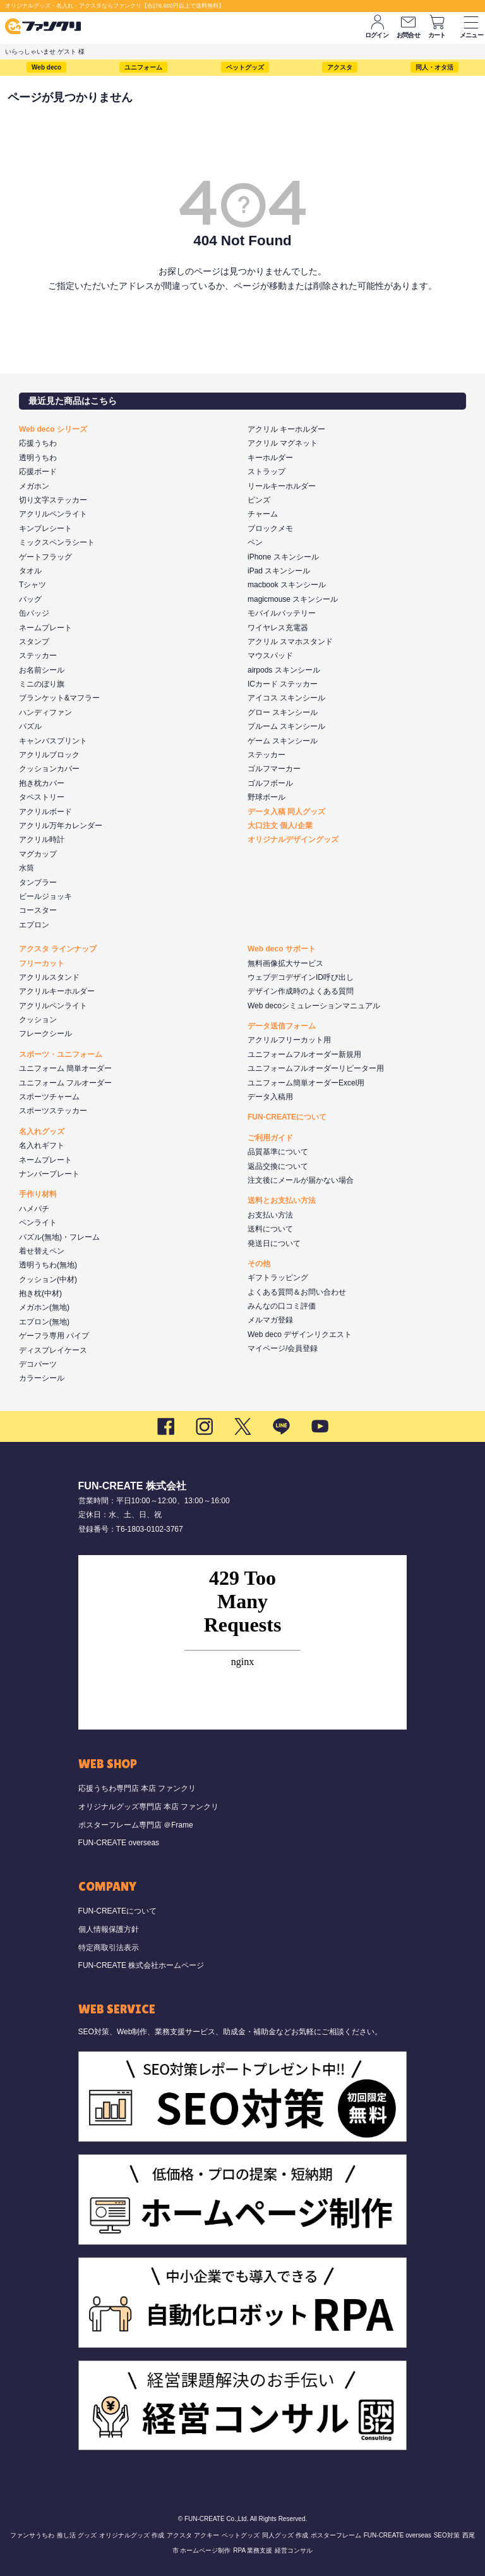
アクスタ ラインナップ (58, 948)
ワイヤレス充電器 (278, 627)
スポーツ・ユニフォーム (60, 1054)
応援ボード (38, 471)
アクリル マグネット (283, 443)
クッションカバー (49, 768)
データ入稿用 (270, 1096)
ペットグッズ (245, 67)
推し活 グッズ (77, 2535)
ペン (255, 542)
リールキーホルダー (282, 486)
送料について (270, 1228)
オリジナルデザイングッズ (293, 839)
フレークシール (45, 1033)
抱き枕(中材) (40, 1293)
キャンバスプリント (53, 740)
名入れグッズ (41, 1131)
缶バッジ (34, 613)
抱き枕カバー (41, 783)
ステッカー (38, 655)
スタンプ (34, 641)
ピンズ (259, 500)
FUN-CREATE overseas (118, 1842)
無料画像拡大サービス (285, 963)
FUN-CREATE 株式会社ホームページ (141, 1965)
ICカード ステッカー (283, 684)
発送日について (274, 1243)
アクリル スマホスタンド (290, 641)
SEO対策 (447, 2535)
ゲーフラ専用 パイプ (54, 1335)
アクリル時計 (41, 839)
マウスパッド (270, 655)
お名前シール (41, 670)
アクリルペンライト (53, 514)
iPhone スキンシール (283, 556)
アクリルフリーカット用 (289, 1039)
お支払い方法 (270, 1215)
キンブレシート (45, 528)
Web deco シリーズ (53, 429)
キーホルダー (270, 457)
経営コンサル (294, 2550)
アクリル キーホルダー (286, 429)
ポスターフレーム (336, 2535)
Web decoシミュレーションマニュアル (314, 1005)
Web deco (46, 67)
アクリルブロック (49, 754)
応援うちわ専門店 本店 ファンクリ (137, 1788)
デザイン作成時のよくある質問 (301, 991)
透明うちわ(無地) (48, 1265)
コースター (38, 910)
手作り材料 (38, 1194)
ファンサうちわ (32, 2535)
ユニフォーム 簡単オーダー (65, 1068)
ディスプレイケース (53, 1350)
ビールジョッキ (45, 896)
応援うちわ (38, 443)
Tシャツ (32, 584)
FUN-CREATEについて (287, 1117)
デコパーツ (38, 1364)
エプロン (34, 924)
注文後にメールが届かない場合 (301, 1180)
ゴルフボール (270, 783)
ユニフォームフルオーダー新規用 (304, 1054)
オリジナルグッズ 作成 (131, 2535)
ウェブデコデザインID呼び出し (301, 977)
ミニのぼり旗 (41, 684)
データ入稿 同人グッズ (286, 811)
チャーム (263, 514)
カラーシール (41, 1378)
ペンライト (38, 1222)
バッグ (30, 599)
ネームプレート (45, 627)
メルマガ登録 (270, 1319)
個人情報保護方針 (108, 1929)
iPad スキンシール (279, 570)
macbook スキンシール (287, 584)
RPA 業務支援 (252, 2550)
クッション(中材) (48, 1279)
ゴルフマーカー (274, 768)
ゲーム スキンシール (283, 740)
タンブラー (38, 882)
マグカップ (38, 854)
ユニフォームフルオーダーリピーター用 (316, 1068)
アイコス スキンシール (286, 697)
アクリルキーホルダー (57, 991)
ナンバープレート (49, 1173)
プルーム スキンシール (286, 726)
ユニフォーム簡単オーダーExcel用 (306, 1082)
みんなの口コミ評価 (282, 1306)
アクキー (206, 2535)
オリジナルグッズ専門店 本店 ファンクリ (148, 1806)
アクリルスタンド (49, 977)
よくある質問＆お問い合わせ (297, 1292)
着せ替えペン (41, 1251)
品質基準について (278, 1151)
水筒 (26, 868)
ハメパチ (34, 1208)
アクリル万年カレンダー (60, 825)
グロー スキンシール (283, 712)
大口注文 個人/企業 (280, 825)
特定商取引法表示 (108, 1947)
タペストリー (41, 797)
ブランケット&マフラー (59, 697)
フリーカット (41, 963)
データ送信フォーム (282, 1026)
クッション (38, 1019)
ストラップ (266, 471)
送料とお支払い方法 (282, 1200)
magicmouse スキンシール (293, 599)
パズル (30, 726)
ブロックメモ (270, 528)
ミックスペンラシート (57, 542)
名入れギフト (41, 1145)
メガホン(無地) (44, 1307)
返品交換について (278, 1166)
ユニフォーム (143, 67)
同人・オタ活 (434, 67)
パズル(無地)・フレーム (59, 1237)
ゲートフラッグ (45, 556)
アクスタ (339, 67)
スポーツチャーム (49, 1096)
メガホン (34, 486)
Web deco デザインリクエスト (300, 1334)
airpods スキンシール (284, 670)
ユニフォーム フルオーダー (65, 1082)
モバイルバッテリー (282, 613)
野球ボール (266, 797)
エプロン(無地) (44, 1321)
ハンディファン (45, 712)
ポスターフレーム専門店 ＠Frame (135, 1825)
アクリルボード (45, 811)
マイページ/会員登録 (283, 1348)
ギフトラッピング (278, 1277)
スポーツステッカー (53, 1110)
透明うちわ (38, 457)
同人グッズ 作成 (285, 2535)
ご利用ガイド (270, 1137)
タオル (30, 570)
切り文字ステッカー (53, 500)
